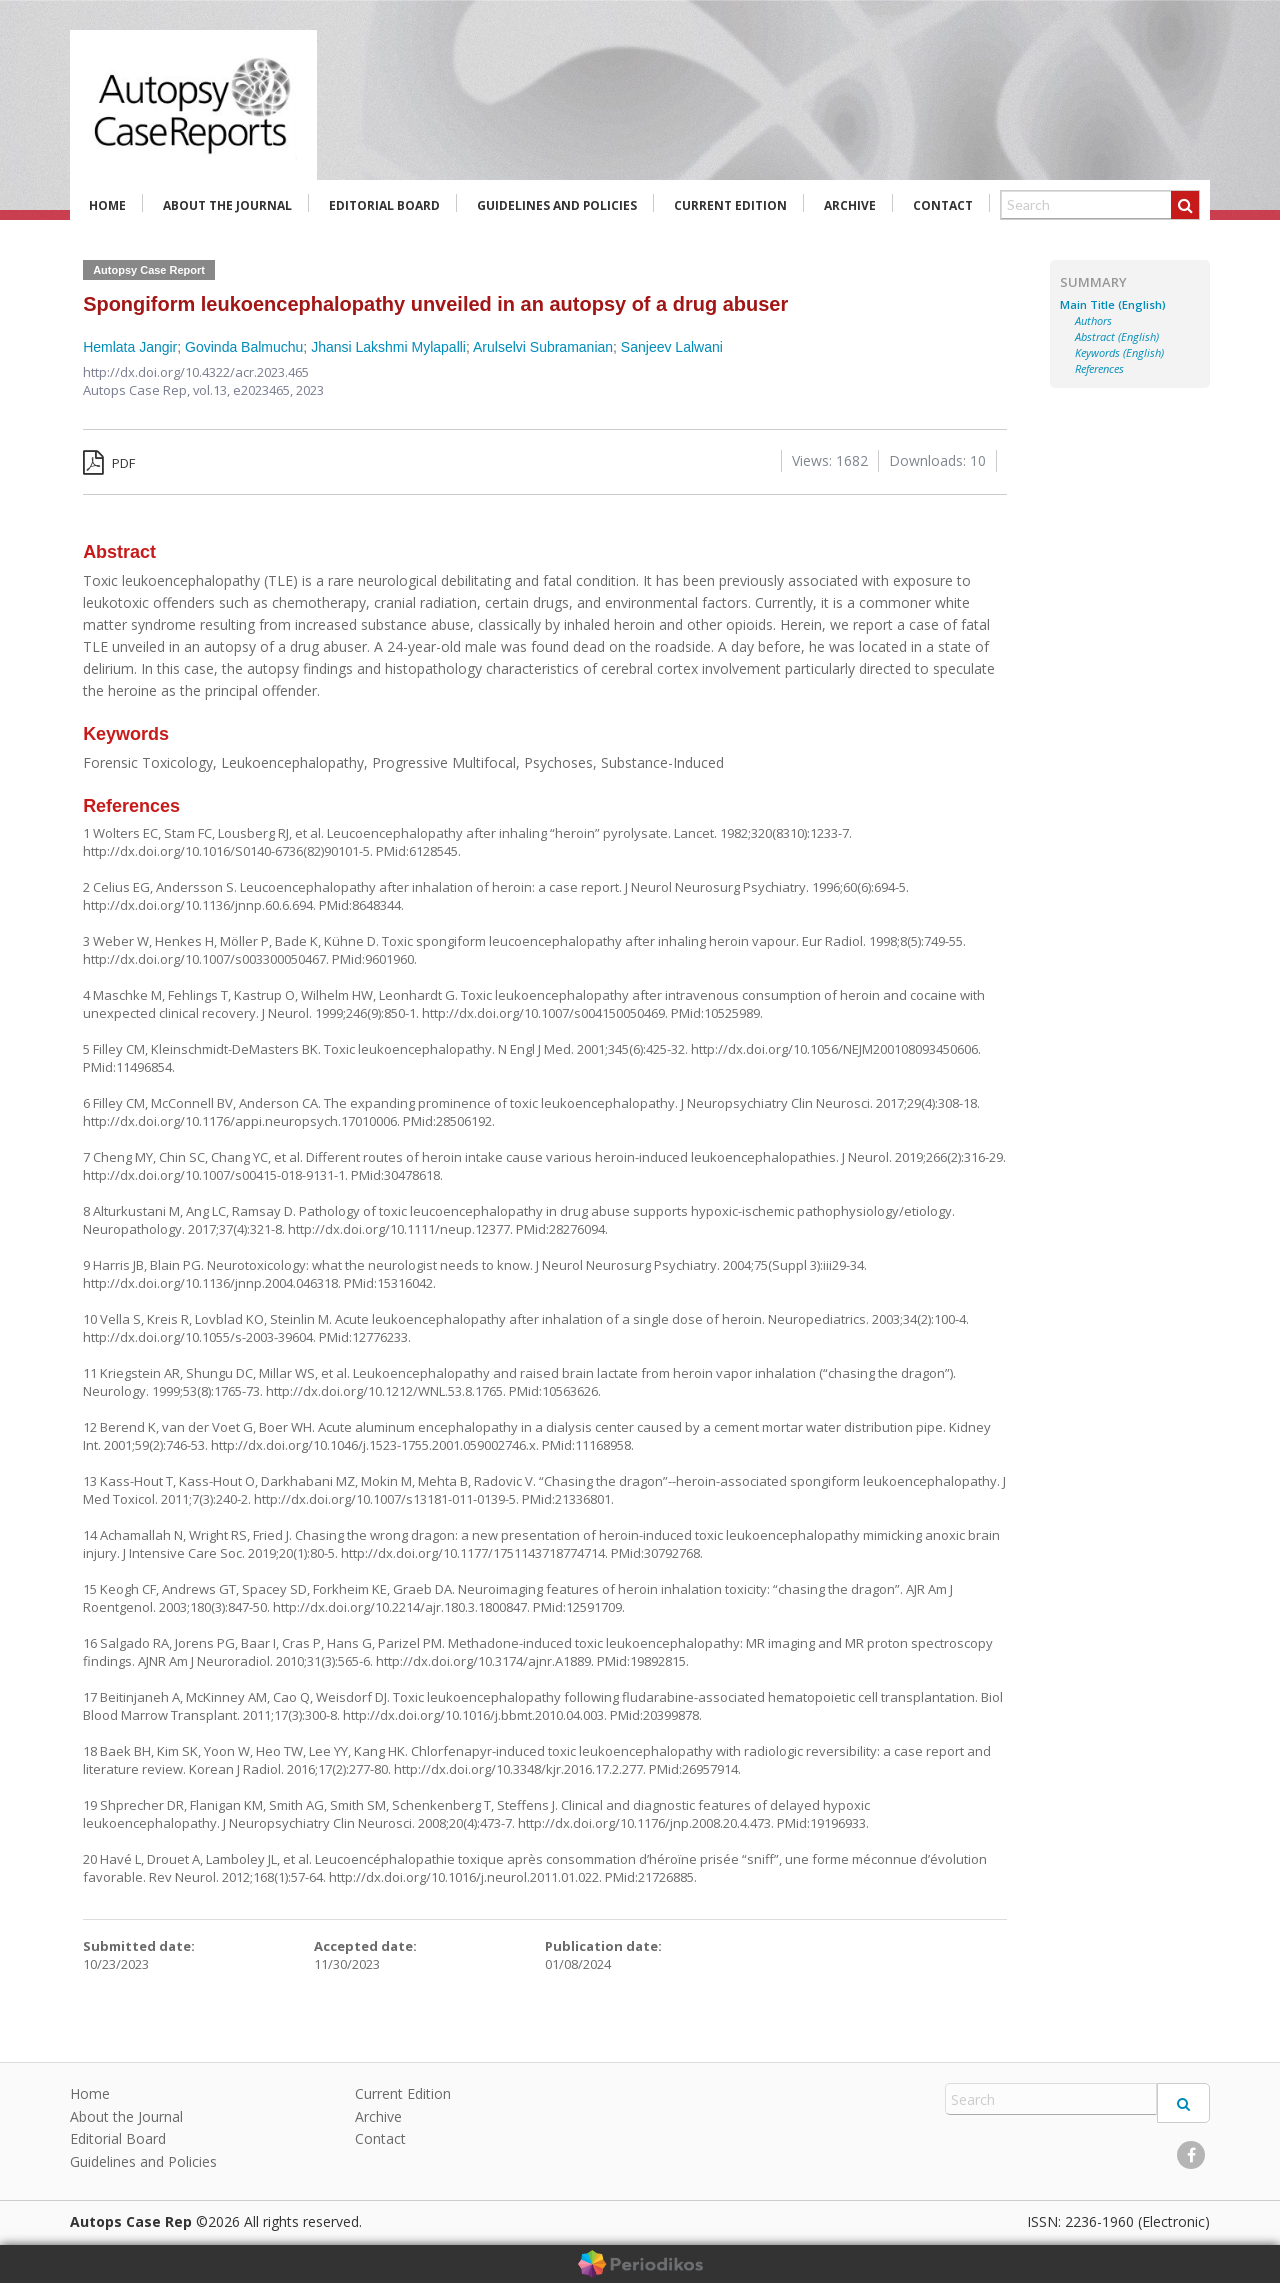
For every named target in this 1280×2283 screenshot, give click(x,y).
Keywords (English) (1119, 353)
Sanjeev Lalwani (672, 347)
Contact (943, 205)
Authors (1093, 321)
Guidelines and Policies (557, 205)
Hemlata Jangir (130, 347)
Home (107, 205)
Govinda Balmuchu (244, 347)
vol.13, (213, 390)
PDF (109, 463)
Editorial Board (384, 205)
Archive (850, 205)
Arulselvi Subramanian (543, 347)
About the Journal (227, 205)
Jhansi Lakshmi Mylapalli (388, 347)
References (1099, 369)
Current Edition (730, 205)
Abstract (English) (1117, 337)
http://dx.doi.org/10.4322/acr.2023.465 (196, 372)
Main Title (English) (1113, 305)
